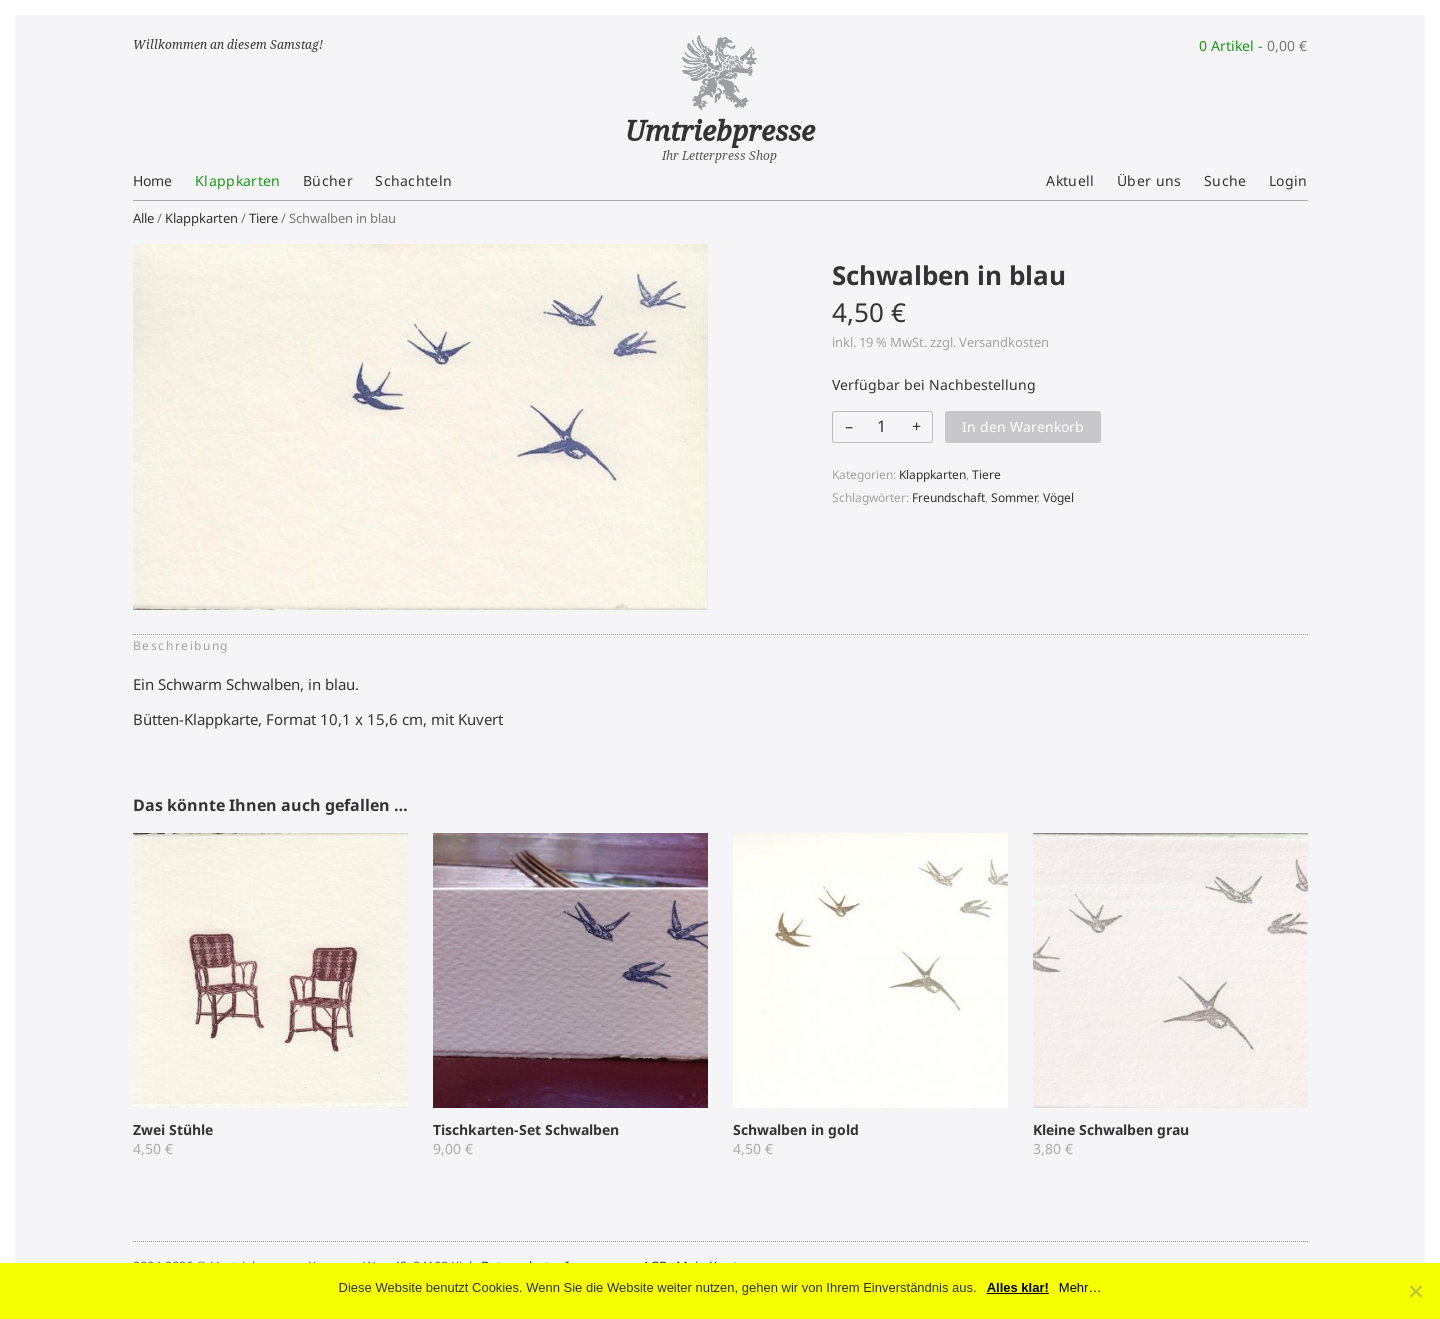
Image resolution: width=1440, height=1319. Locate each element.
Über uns (1149, 180)
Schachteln (413, 180)
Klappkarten (238, 180)
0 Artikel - (1253, 45)
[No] (1415, 1291)
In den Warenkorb (1023, 426)
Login (1288, 180)
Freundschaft (948, 497)
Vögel (1058, 497)
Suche (1225, 180)
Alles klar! (1018, 1287)
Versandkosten (1004, 342)
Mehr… (1080, 1287)
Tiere (263, 218)
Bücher (328, 180)
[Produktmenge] (881, 426)
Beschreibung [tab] (181, 645)
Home (153, 180)
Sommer (1014, 497)
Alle (143, 218)
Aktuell (1070, 180)
